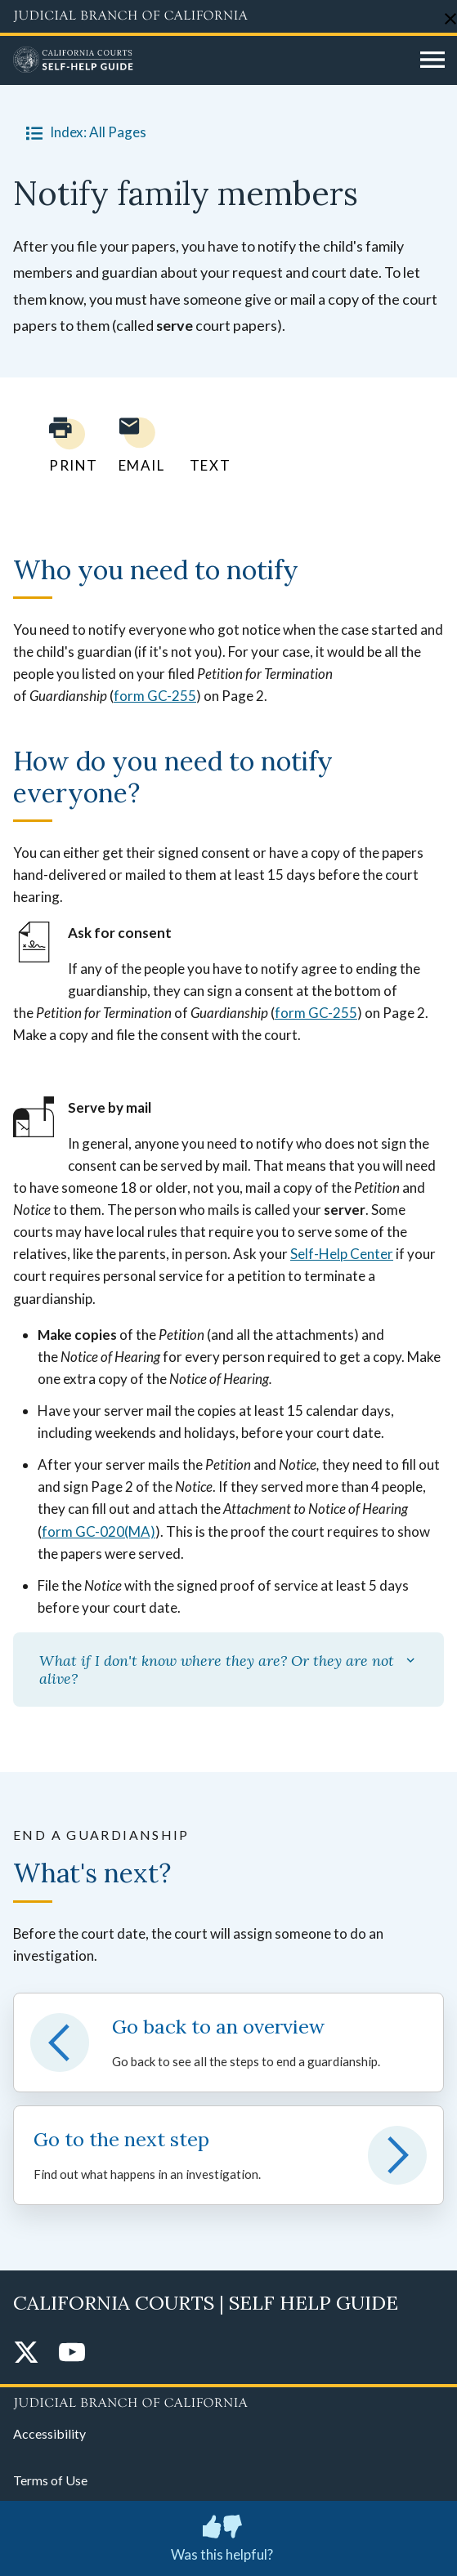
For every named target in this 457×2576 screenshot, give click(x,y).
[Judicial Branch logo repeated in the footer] (228, 2400)
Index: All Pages (83, 132)
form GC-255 (155, 695)
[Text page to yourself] (206, 445)
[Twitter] (26, 2353)
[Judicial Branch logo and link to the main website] (228, 16)
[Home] (210, 60)
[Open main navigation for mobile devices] (432, 60)
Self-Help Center (341, 1253)
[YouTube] (72, 2353)
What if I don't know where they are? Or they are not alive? (228, 1669)
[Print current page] (64, 445)
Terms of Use (50, 2480)
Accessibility (49, 2433)
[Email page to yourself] (137, 445)
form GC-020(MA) (98, 1531)
